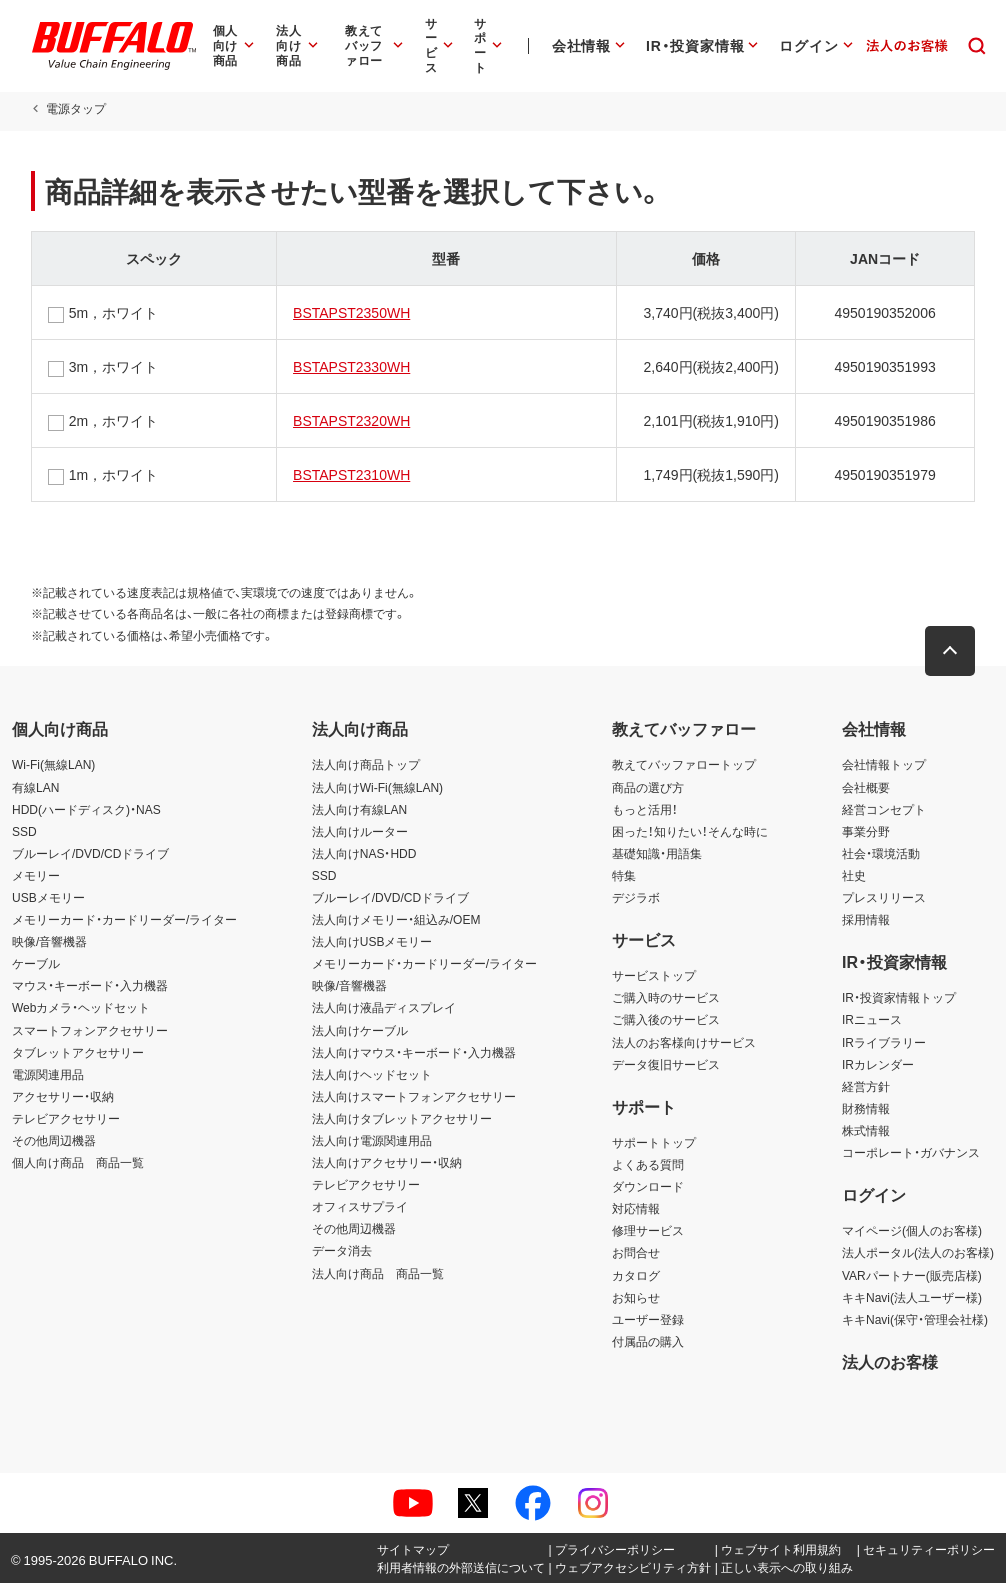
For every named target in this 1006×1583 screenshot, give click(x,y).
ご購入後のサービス (666, 1019)
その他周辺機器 (54, 1140)
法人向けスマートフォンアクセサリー (414, 1096)
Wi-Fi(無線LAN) (53, 764)
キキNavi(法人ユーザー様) (912, 1297)
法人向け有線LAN (359, 809)
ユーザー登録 (648, 1319)
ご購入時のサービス (666, 997)
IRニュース (872, 1019)
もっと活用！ (645, 809)
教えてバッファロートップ (684, 764)
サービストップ (654, 975)
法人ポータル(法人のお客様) (918, 1252)
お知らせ (636, 1297)
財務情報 (866, 1108)
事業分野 (866, 831)
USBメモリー (48, 897)
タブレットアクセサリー (78, 1052)
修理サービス (648, 1230)
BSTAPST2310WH (351, 474)
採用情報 (866, 919)
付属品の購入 (648, 1341)
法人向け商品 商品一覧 (378, 1273)
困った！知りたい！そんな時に (690, 831)
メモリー (36, 875)
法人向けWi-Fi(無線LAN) (377, 787)
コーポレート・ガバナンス (911, 1152)
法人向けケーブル (360, 1030)
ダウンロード (648, 1186)
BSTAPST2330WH (351, 366)
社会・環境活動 (881, 853)
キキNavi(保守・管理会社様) (915, 1319)
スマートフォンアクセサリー (90, 1030)
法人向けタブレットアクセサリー (402, 1118)
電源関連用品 (48, 1074)
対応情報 (636, 1208)
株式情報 (866, 1130)
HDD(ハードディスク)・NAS (86, 809)
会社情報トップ (884, 764)
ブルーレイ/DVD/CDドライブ (90, 853)
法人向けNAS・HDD (364, 853)
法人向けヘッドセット (372, 1074)
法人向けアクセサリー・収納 (387, 1162)
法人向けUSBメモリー (372, 941)
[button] (951, 651)
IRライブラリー (884, 1042)
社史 (854, 875)
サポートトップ (654, 1142)
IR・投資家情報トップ (899, 997)
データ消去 (342, 1250)
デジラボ (636, 897)
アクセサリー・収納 (63, 1096)
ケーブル (36, 963)
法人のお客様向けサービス (684, 1042)
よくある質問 (648, 1164)
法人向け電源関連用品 (372, 1140)
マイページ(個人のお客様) (912, 1230)
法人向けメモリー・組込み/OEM (396, 919)
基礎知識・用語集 (657, 853)
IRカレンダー (878, 1064)
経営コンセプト (884, 809)
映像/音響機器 (49, 941)
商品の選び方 (648, 787)
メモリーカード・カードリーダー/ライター (124, 919)
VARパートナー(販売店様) (912, 1275)
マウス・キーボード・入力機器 (90, 985)
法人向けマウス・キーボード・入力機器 (414, 1052)
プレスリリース (884, 897)
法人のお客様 (890, 1361)
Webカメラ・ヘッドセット (81, 1007)
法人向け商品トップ (366, 764)
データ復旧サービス (666, 1064)
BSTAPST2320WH (351, 420)
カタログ (636, 1275)
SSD (24, 831)
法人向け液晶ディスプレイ (384, 1007)
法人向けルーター (360, 831)
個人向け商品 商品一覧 (78, 1162)
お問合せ (636, 1252)
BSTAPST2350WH (351, 312)
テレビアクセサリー (66, 1118)
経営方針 (866, 1086)
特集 (624, 875)
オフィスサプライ (360, 1206)
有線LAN (35, 787)
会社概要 (866, 787)
